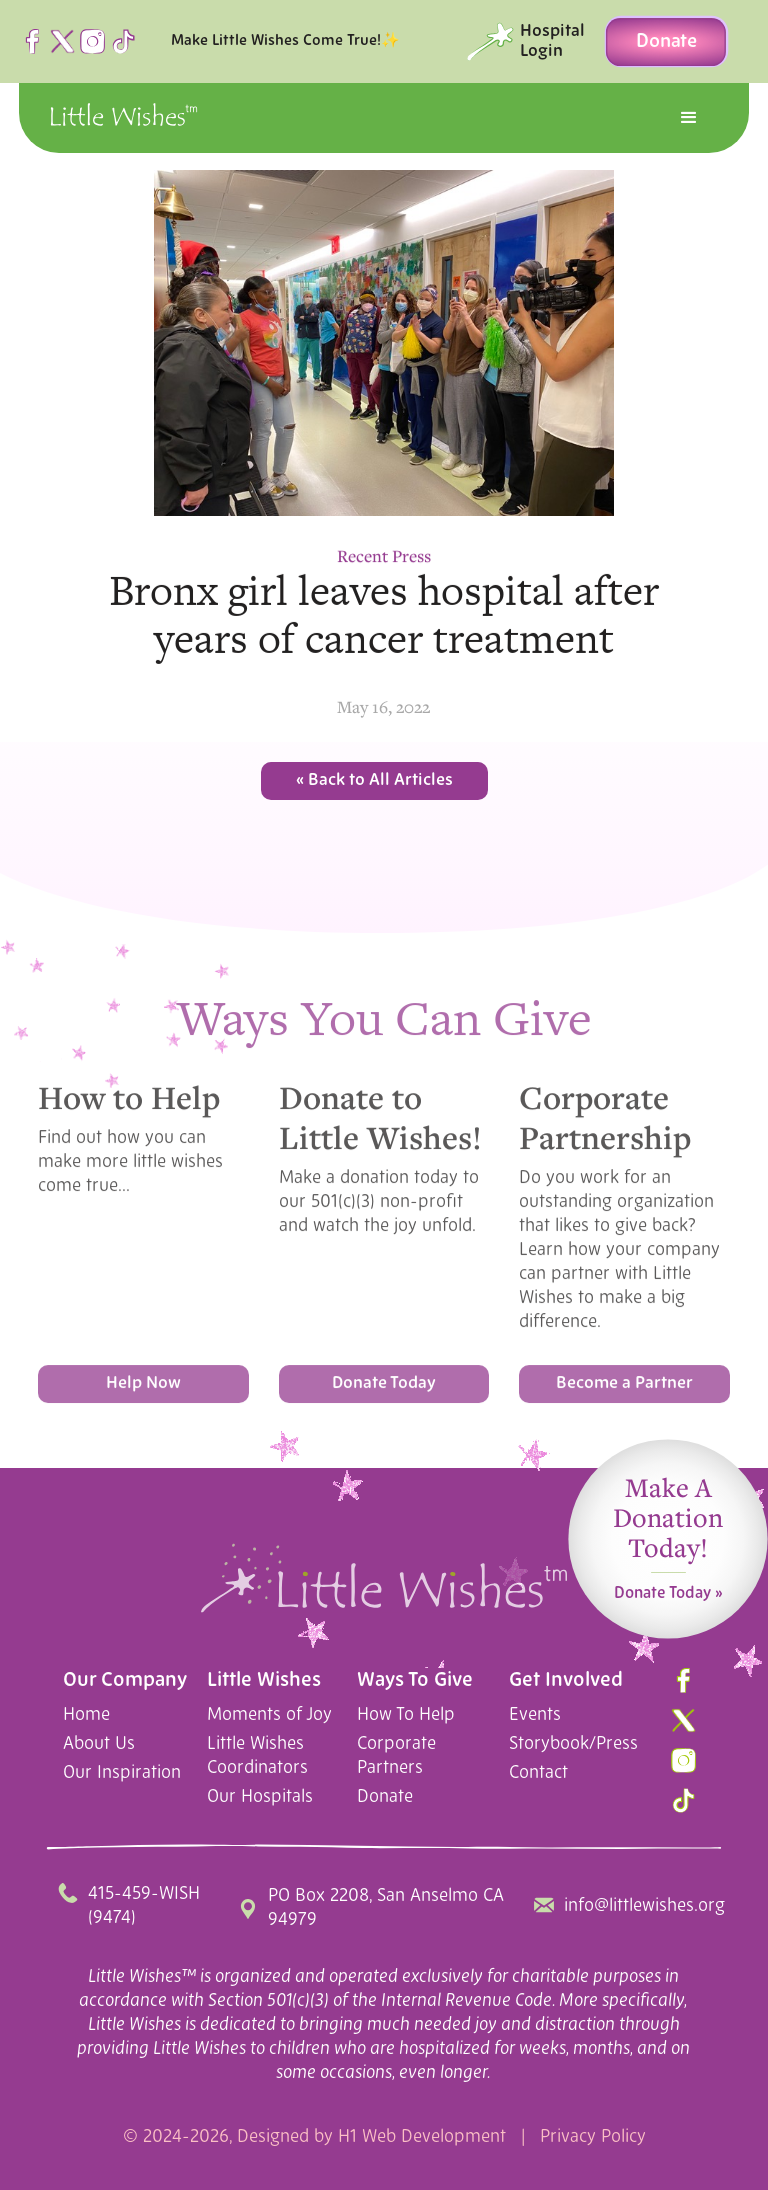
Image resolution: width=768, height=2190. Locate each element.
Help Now (143, 1388)
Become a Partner (624, 1388)
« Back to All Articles (374, 780)
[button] (689, 118)
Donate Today (384, 1388)
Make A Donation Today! (668, 1527)
